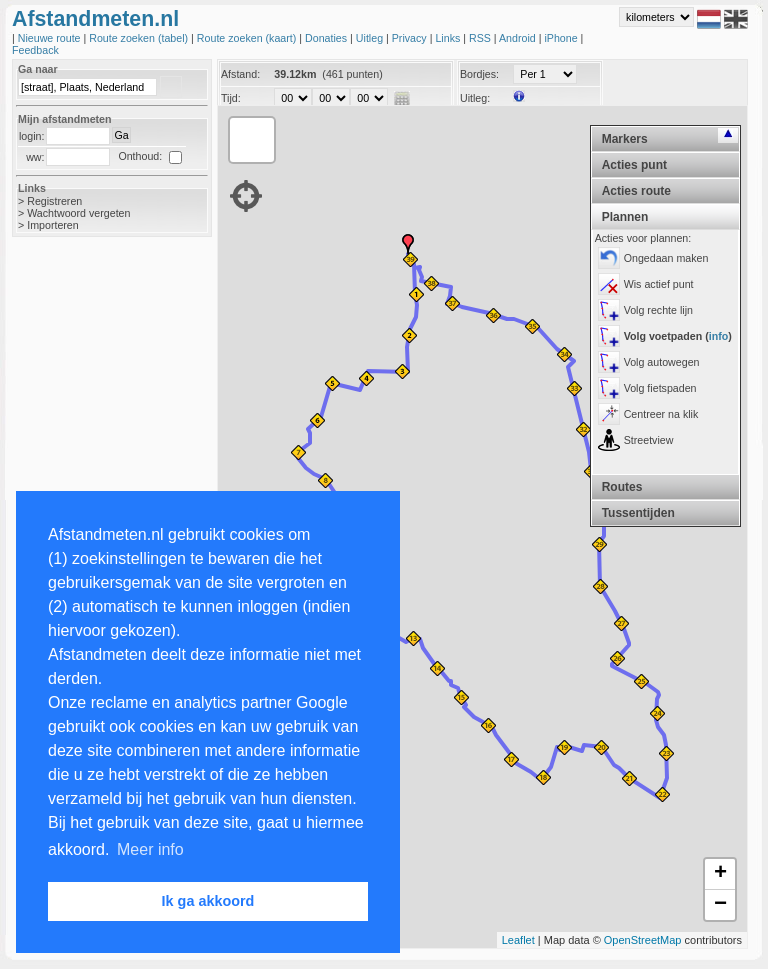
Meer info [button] (150, 849)
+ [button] (720, 874)
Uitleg (371, 38)
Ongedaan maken (666, 258)
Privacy (411, 38)
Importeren (53, 225)
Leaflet (518, 940)
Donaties (327, 38)
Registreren (54, 201)
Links (449, 38)
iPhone (562, 38)
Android (519, 38)
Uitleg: (475, 98)
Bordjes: (479, 74)
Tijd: (231, 98)
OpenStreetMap (643, 940)
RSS (481, 38)
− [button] (720, 905)
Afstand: (240, 74)
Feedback (35, 50)
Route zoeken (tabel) (140, 38)
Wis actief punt (659, 284)
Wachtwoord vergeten (78, 213)
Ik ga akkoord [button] (208, 901)
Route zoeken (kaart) (248, 38)
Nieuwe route (51, 38)
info (719, 336)
